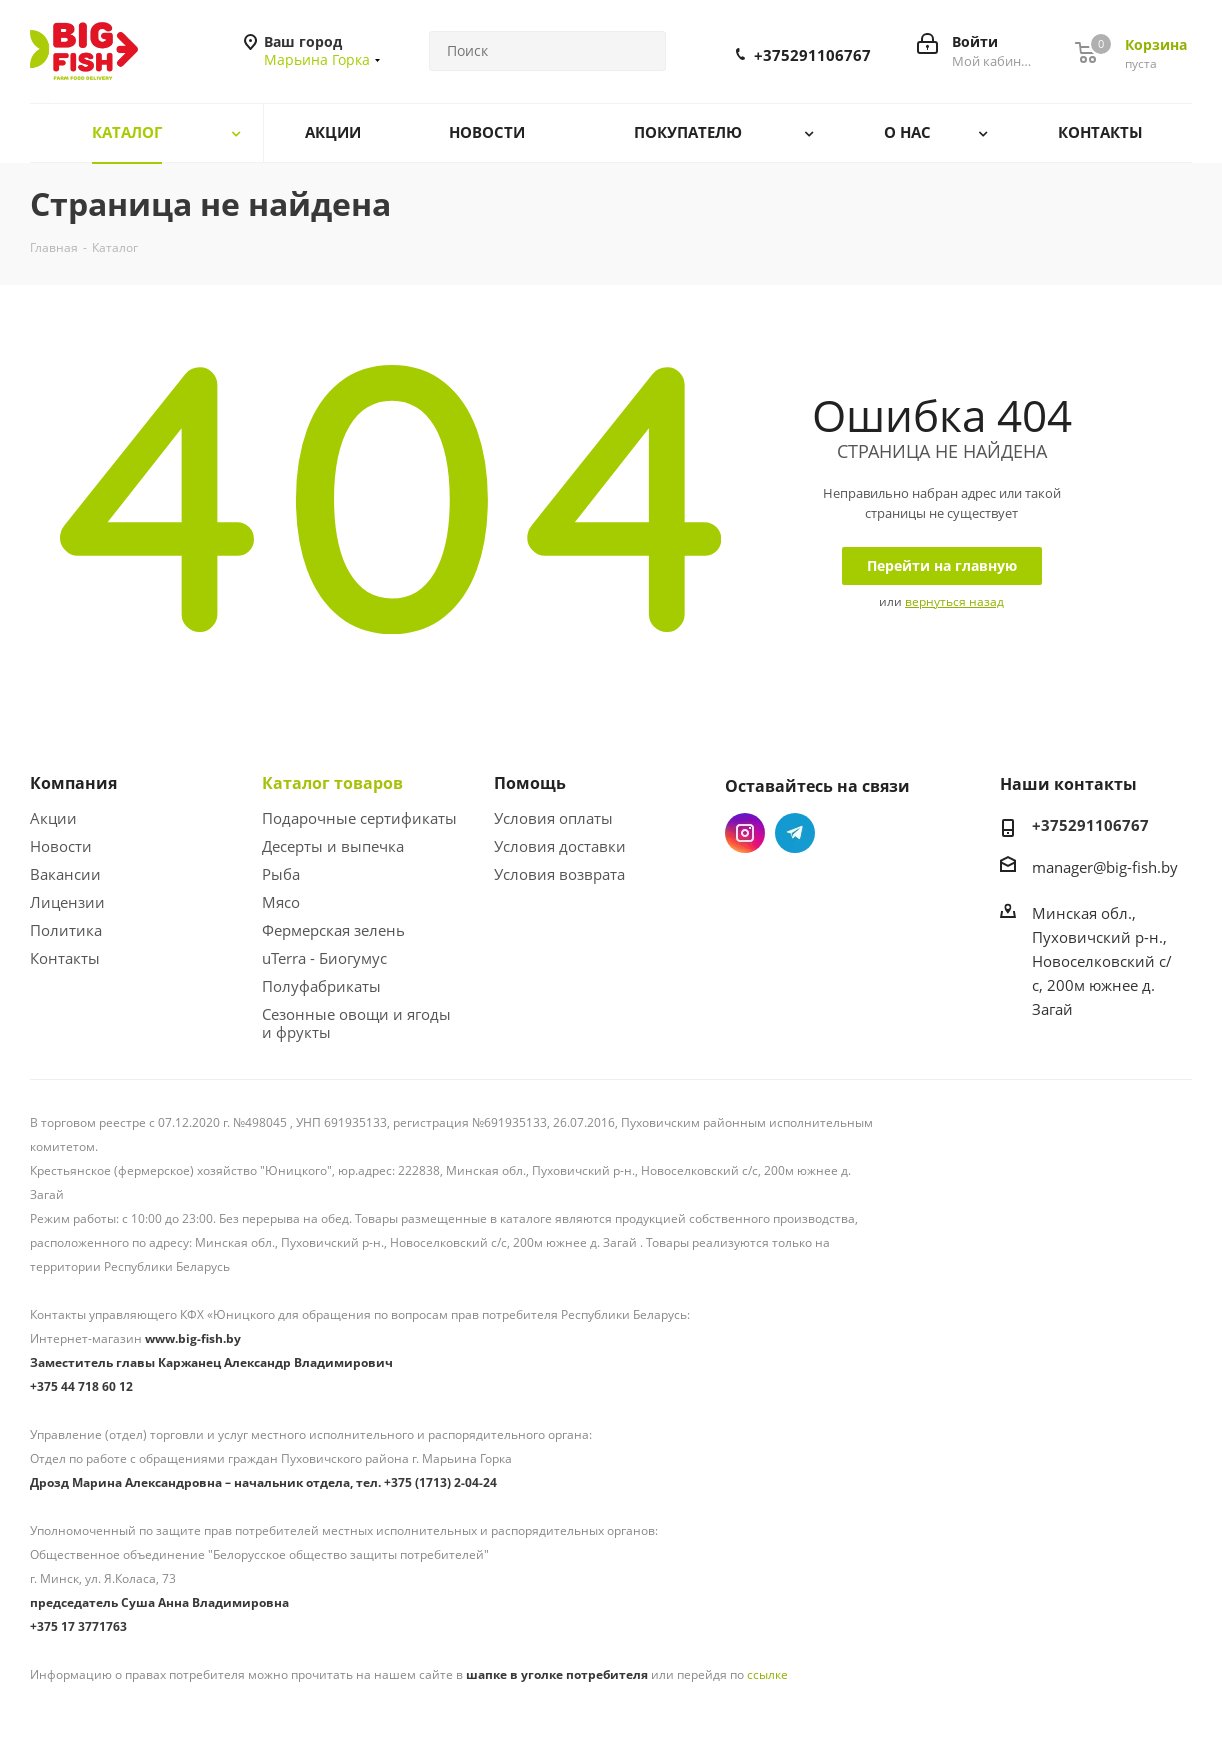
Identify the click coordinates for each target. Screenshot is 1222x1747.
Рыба (281, 874)
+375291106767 (812, 55)
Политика (66, 930)
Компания (73, 783)
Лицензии (67, 902)
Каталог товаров (332, 783)
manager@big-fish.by (1105, 867)
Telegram (795, 833)
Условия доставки (560, 846)
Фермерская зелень (333, 930)
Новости (61, 846)
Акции (53, 818)
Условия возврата (559, 874)
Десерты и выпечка (333, 846)
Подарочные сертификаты (359, 818)
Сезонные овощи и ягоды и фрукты (356, 1023)
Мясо (281, 902)
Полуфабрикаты (321, 986)
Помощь (530, 783)
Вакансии (65, 874)
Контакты (65, 958)
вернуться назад (954, 601)
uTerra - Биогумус (324, 958)
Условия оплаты (553, 818)
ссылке (767, 1674)
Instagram (745, 833)
